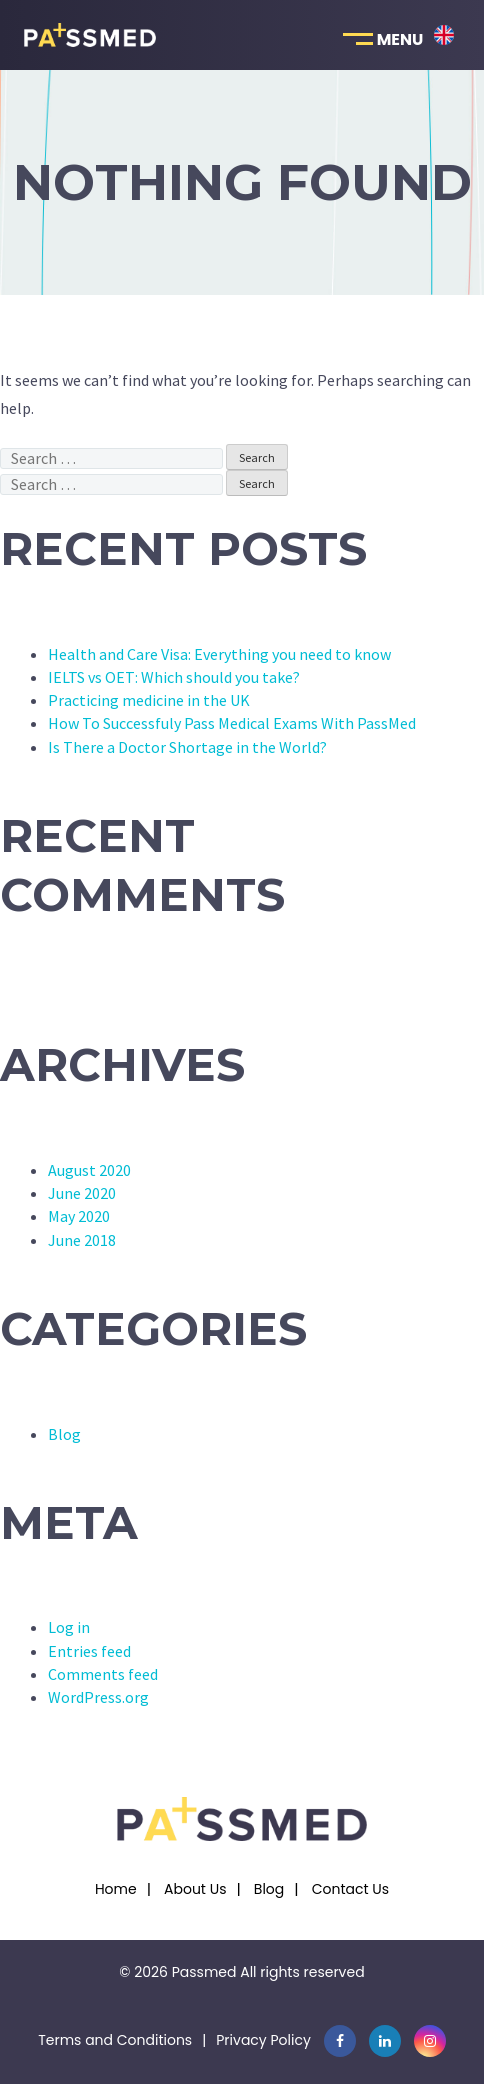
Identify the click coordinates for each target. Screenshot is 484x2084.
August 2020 (89, 1170)
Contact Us (350, 1889)
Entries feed (89, 1651)
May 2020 (79, 1216)
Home (116, 1889)
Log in (69, 1627)
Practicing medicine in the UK (149, 700)
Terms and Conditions (115, 2040)
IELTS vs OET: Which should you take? (174, 677)
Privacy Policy (263, 2040)
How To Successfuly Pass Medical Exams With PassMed (232, 723)
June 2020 (82, 1193)
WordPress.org (98, 1697)
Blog (64, 1434)
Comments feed (103, 1674)
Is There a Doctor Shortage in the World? (187, 747)
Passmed (204, 1972)
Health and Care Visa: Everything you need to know (219, 654)
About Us (195, 1889)
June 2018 (82, 1240)
